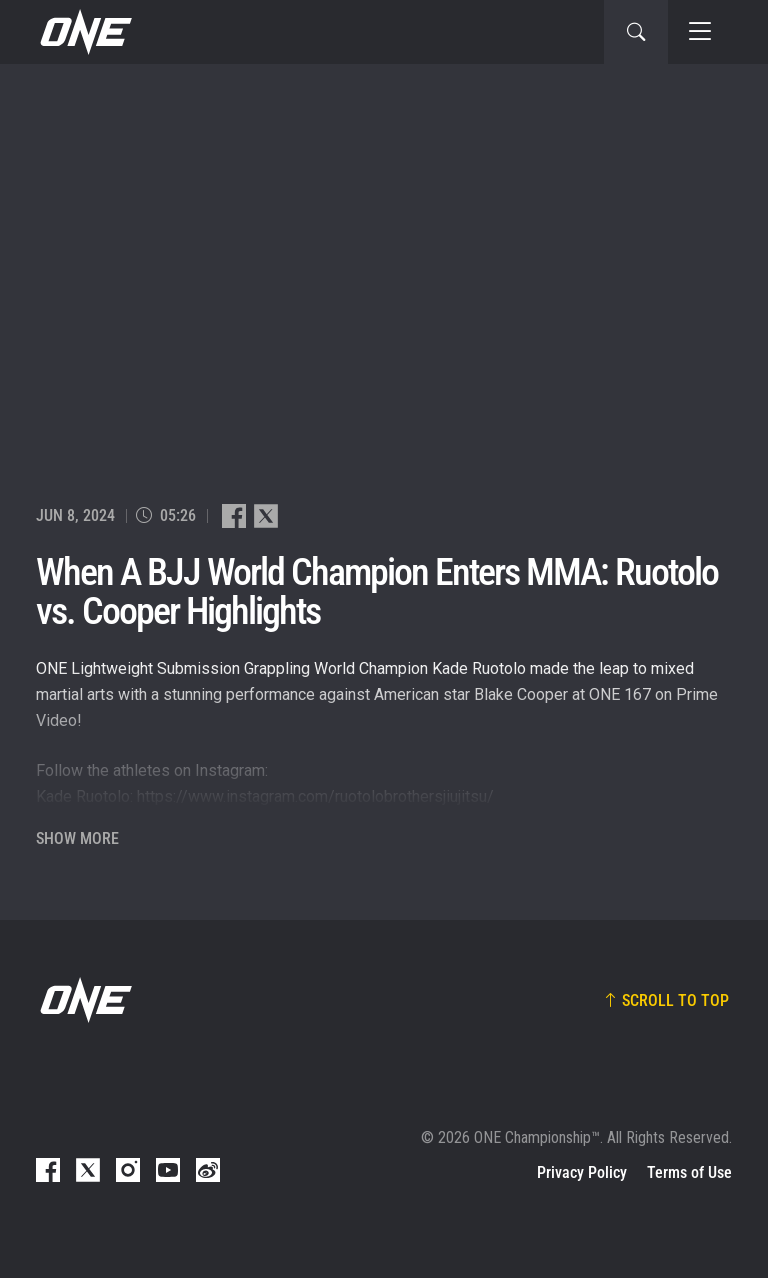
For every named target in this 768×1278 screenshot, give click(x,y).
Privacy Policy (582, 1172)
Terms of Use (689, 1172)
